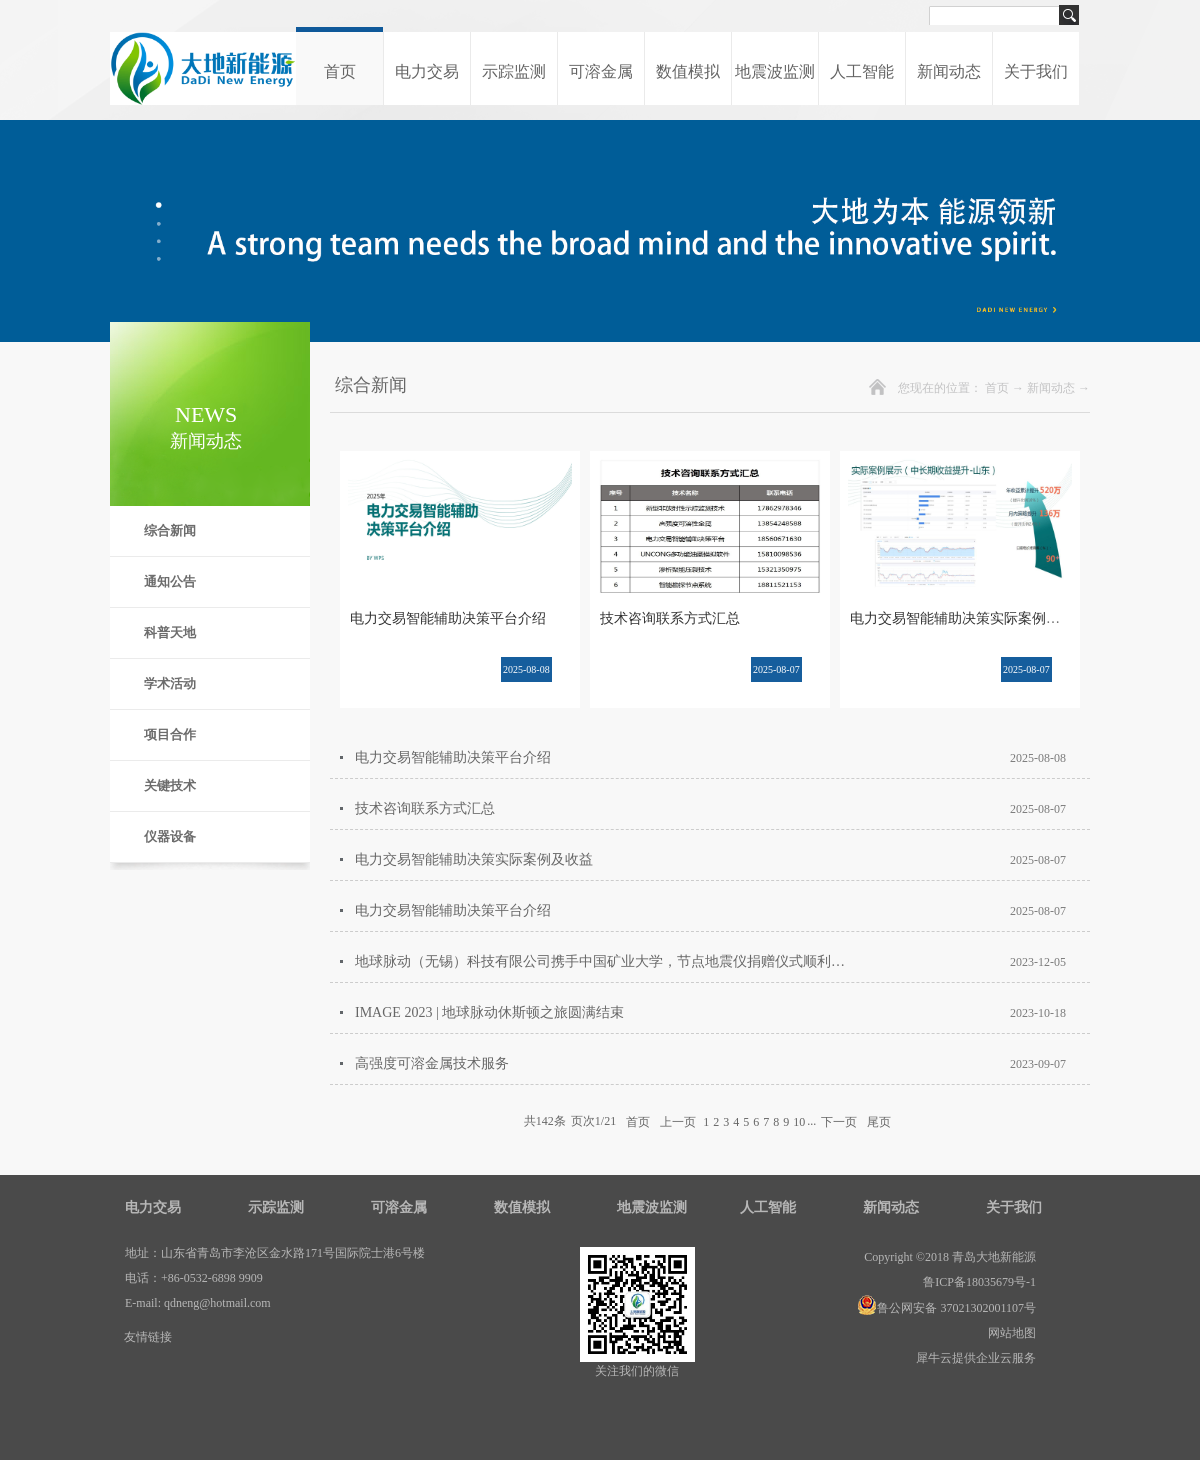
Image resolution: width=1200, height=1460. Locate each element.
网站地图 (1009, 1333)
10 (799, 1122)
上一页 (678, 1121)
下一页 (839, 1121)
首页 (340, 71)
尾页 (879, 1121)
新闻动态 (1051, 388)
